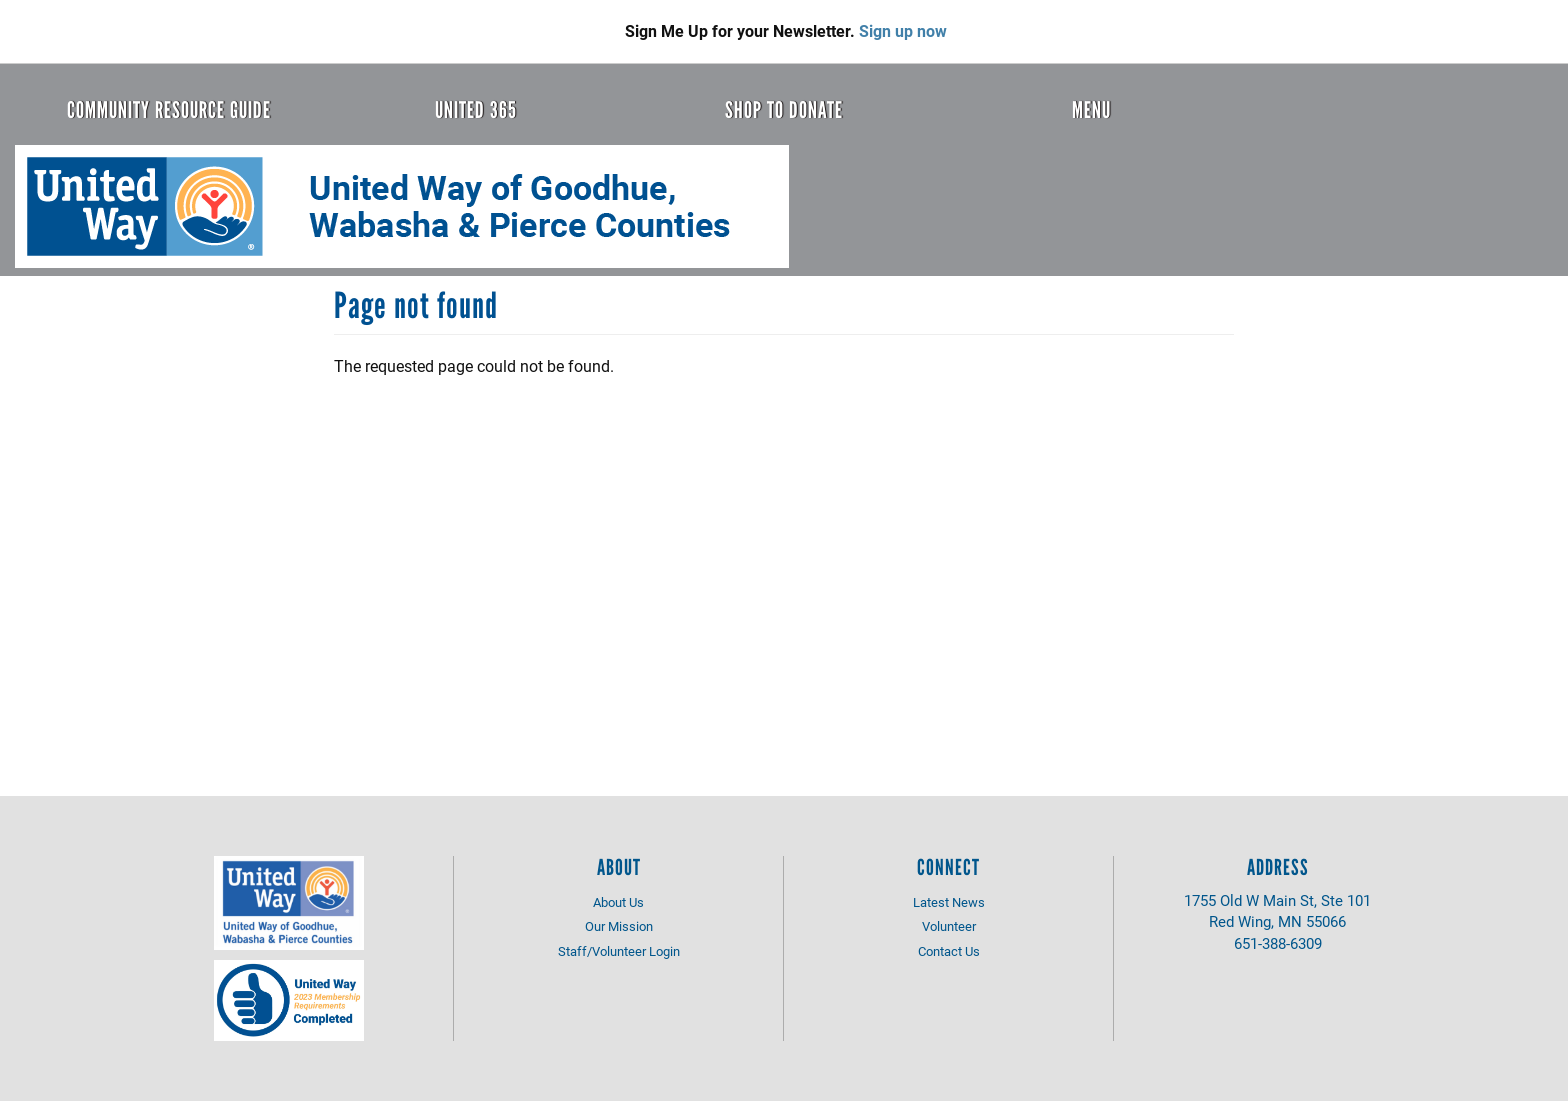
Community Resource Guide (169, 110)
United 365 (476, 110)
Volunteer (949, 926)
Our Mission (619, 926)
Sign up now (903, 30)
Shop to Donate (784, 110)
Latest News (949, 902)
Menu (1091, 110)
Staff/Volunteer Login (619, 951)
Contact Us (949, 951)
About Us (618, 902)
